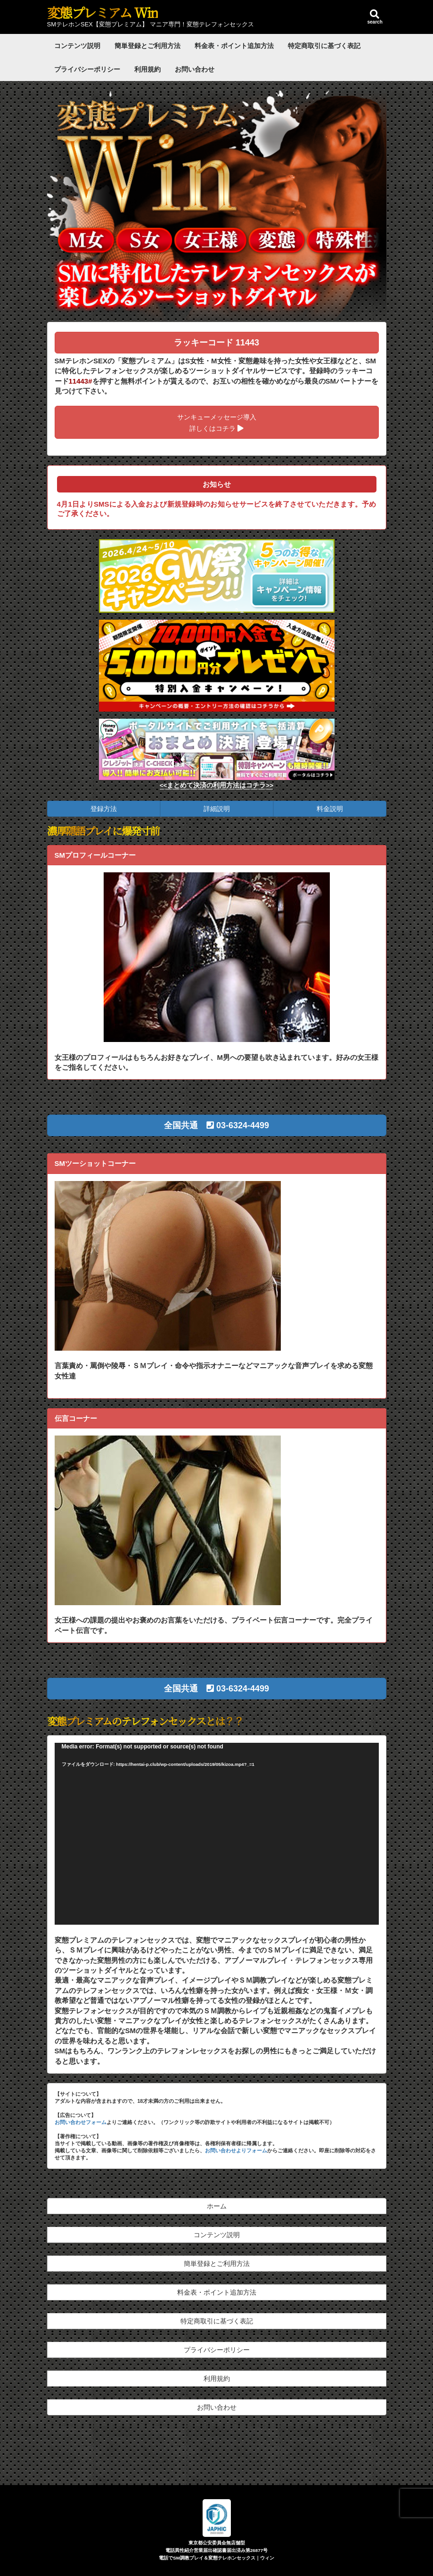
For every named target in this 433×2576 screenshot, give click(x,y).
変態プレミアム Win (102, 12)
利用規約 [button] (217, 2378)
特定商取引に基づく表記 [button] (216, 2321)
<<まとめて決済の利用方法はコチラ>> (217, 785)
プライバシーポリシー (87, 69)
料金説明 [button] (330, 808)
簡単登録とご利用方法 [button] (217, 2263)
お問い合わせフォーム (80, 2122)
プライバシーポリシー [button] (217, 2350)
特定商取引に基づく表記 (324, 45)
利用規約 (147, 69)
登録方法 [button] (103, 808)
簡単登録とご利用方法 (147, 45)
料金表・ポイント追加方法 (234, 45)
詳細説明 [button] (217, 808)
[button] (216, 1125)
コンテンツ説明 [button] (217, 2235)
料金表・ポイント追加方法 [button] (216, 2292)
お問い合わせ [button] (217, 2407)
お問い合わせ (194, 69)
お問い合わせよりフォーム (236, 2150)
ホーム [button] (217, 2206)
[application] (217, 1834)
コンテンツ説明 (77, 45)
